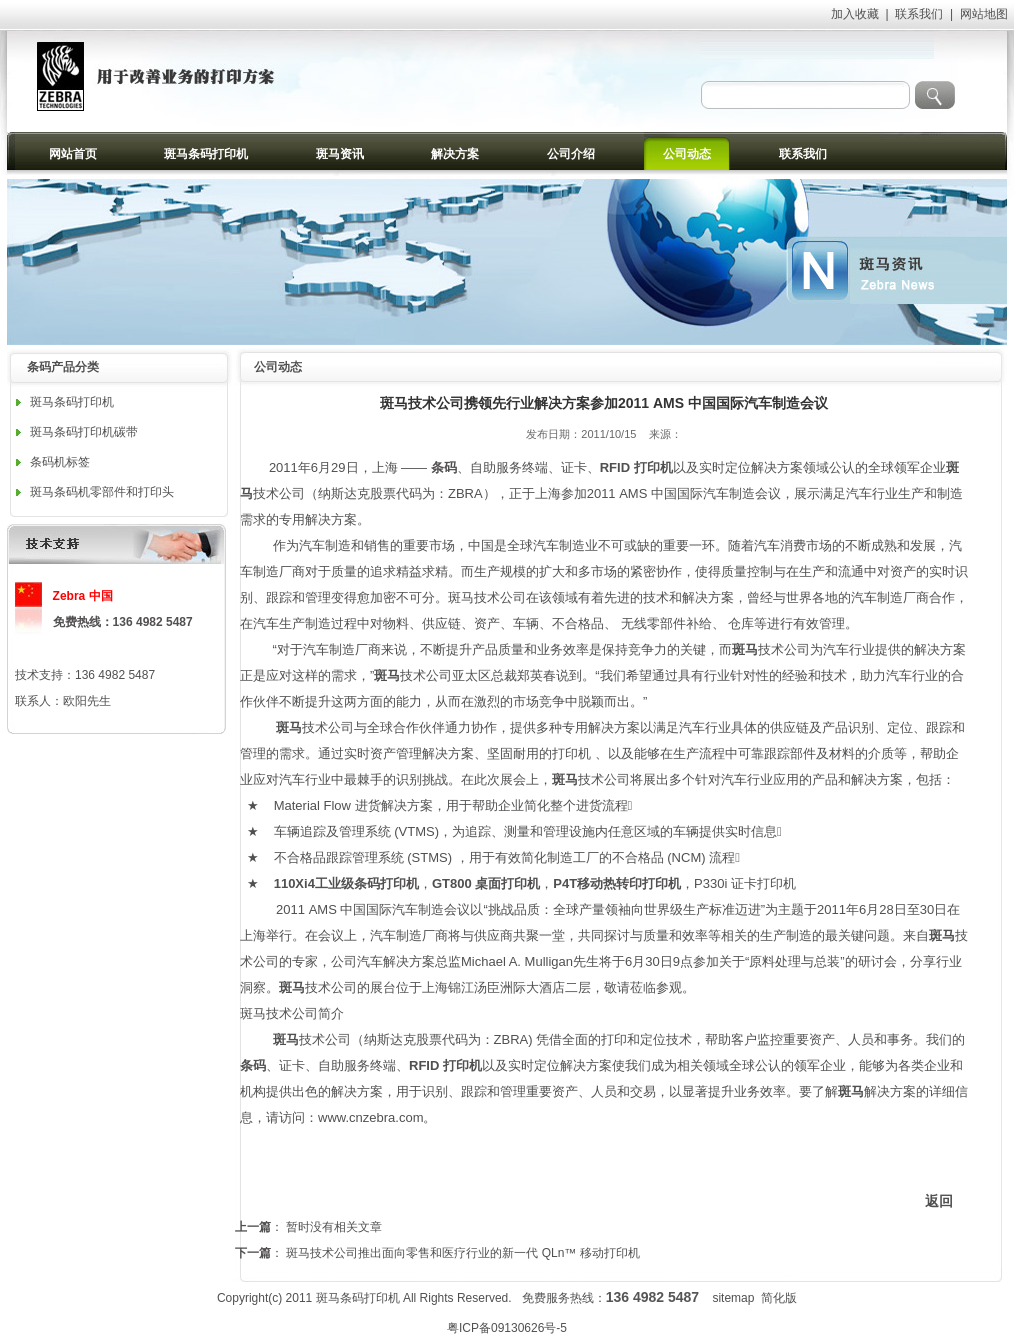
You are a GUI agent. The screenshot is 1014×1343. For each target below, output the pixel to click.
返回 (939, 1201)
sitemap (733, 1298)
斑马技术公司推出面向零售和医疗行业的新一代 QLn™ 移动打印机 (462, 1253)
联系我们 (919, 14)
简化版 (779, 1298)
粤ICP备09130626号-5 (507, 1328)
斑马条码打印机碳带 (84, 432)
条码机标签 (60, 462)
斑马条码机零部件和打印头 (102, 492)
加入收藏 (855, 14)
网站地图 (984, 14)
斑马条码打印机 (72, 402)
